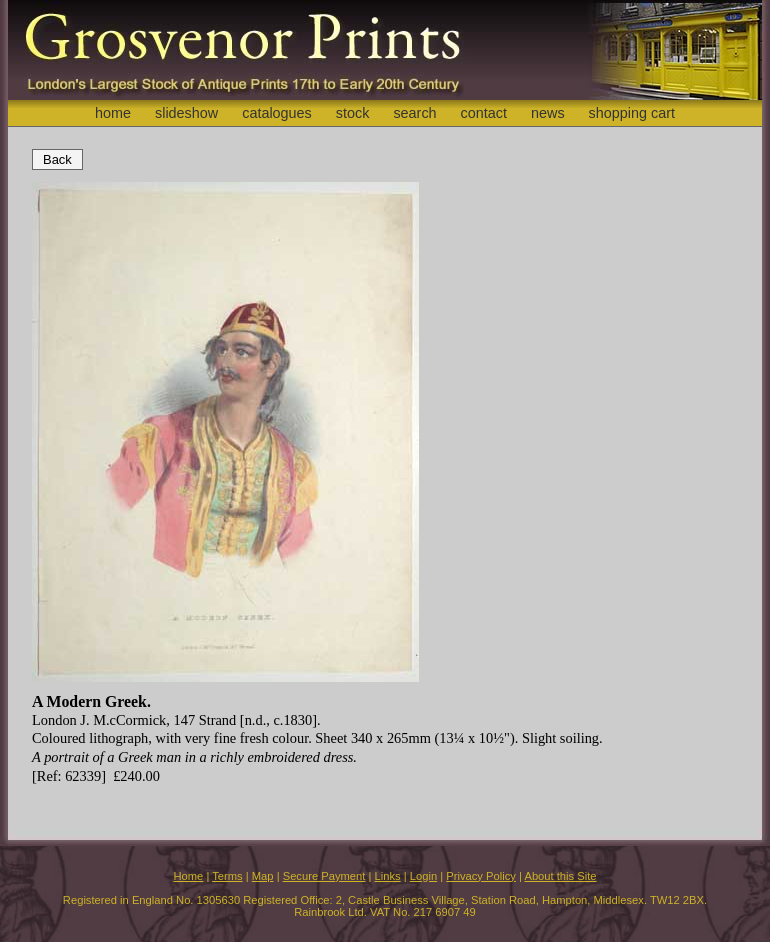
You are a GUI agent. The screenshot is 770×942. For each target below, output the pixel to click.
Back (57, 159)
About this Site (560, 876)
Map (263, 876)
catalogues (277, 113)
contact (484, 113)
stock (353, 113)
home (113, 113)
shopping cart (632, 113)
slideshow (186, 113)
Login (423, 876)
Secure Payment (324, 876)
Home (188, 876)
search (414, 113)
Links (388, 876)
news (548, 113)
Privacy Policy (481, 876)
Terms (227, 876)
